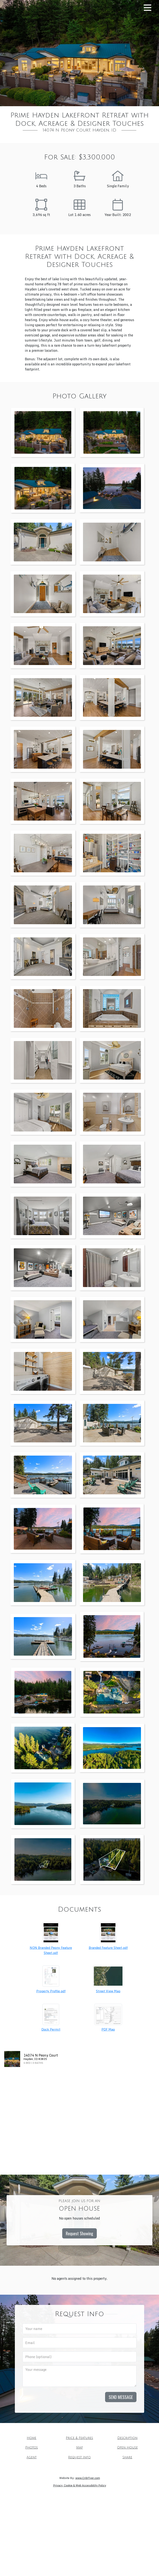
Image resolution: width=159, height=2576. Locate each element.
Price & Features (79, 2438)
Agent (32, 2457)
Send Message (121, 2397)
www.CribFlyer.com (87, 2478)
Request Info (79, 2457)
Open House (127, 2447)
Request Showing (79, 2233)
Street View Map (108, 1991)
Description (127, 2438)
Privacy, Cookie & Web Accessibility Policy (79, 2485)
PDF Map (108, 2029)
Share (127, 2457)
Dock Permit (50, 2029)
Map (79, 2447)
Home (31, 2438)
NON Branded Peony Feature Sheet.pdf (51, 1950)
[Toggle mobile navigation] (147, 8)
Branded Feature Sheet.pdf (108, 1947)
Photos (31, 2447)
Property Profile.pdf (51, 1991)
